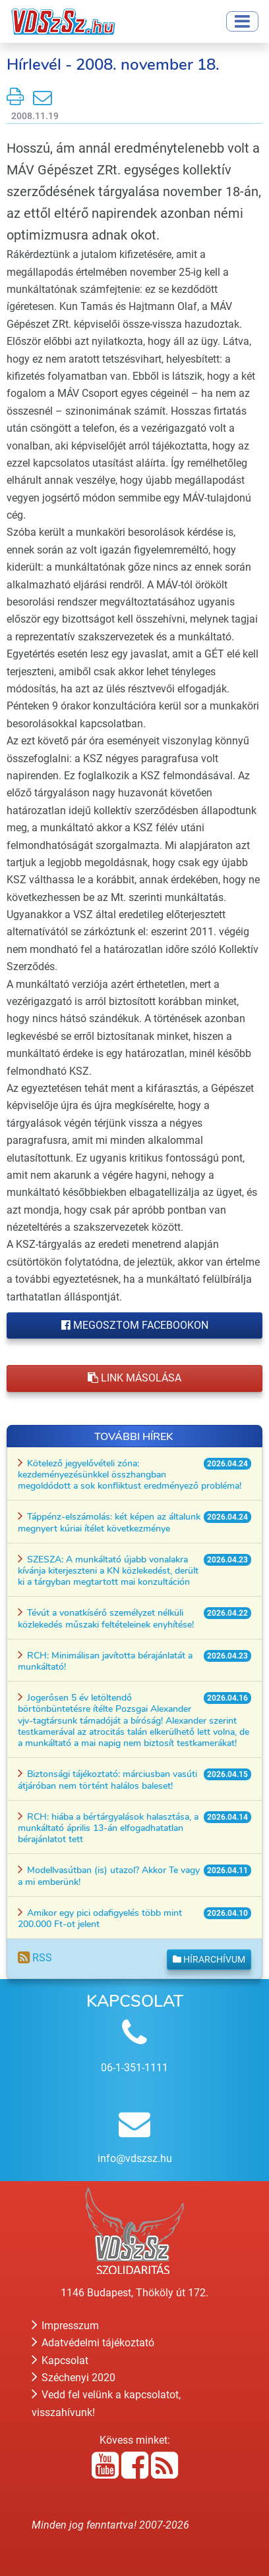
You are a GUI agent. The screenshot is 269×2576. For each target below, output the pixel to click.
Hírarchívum (209, 1959)
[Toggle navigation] (242, 21)
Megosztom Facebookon (134, 1325)
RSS (35, 1957)
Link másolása (134, 1378)
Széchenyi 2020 (73, 2377)
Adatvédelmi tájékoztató (93, 2342)
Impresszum (65, 2325)
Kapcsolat (60, 2360)
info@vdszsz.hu (135, 2158)
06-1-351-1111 (134, 2067)
